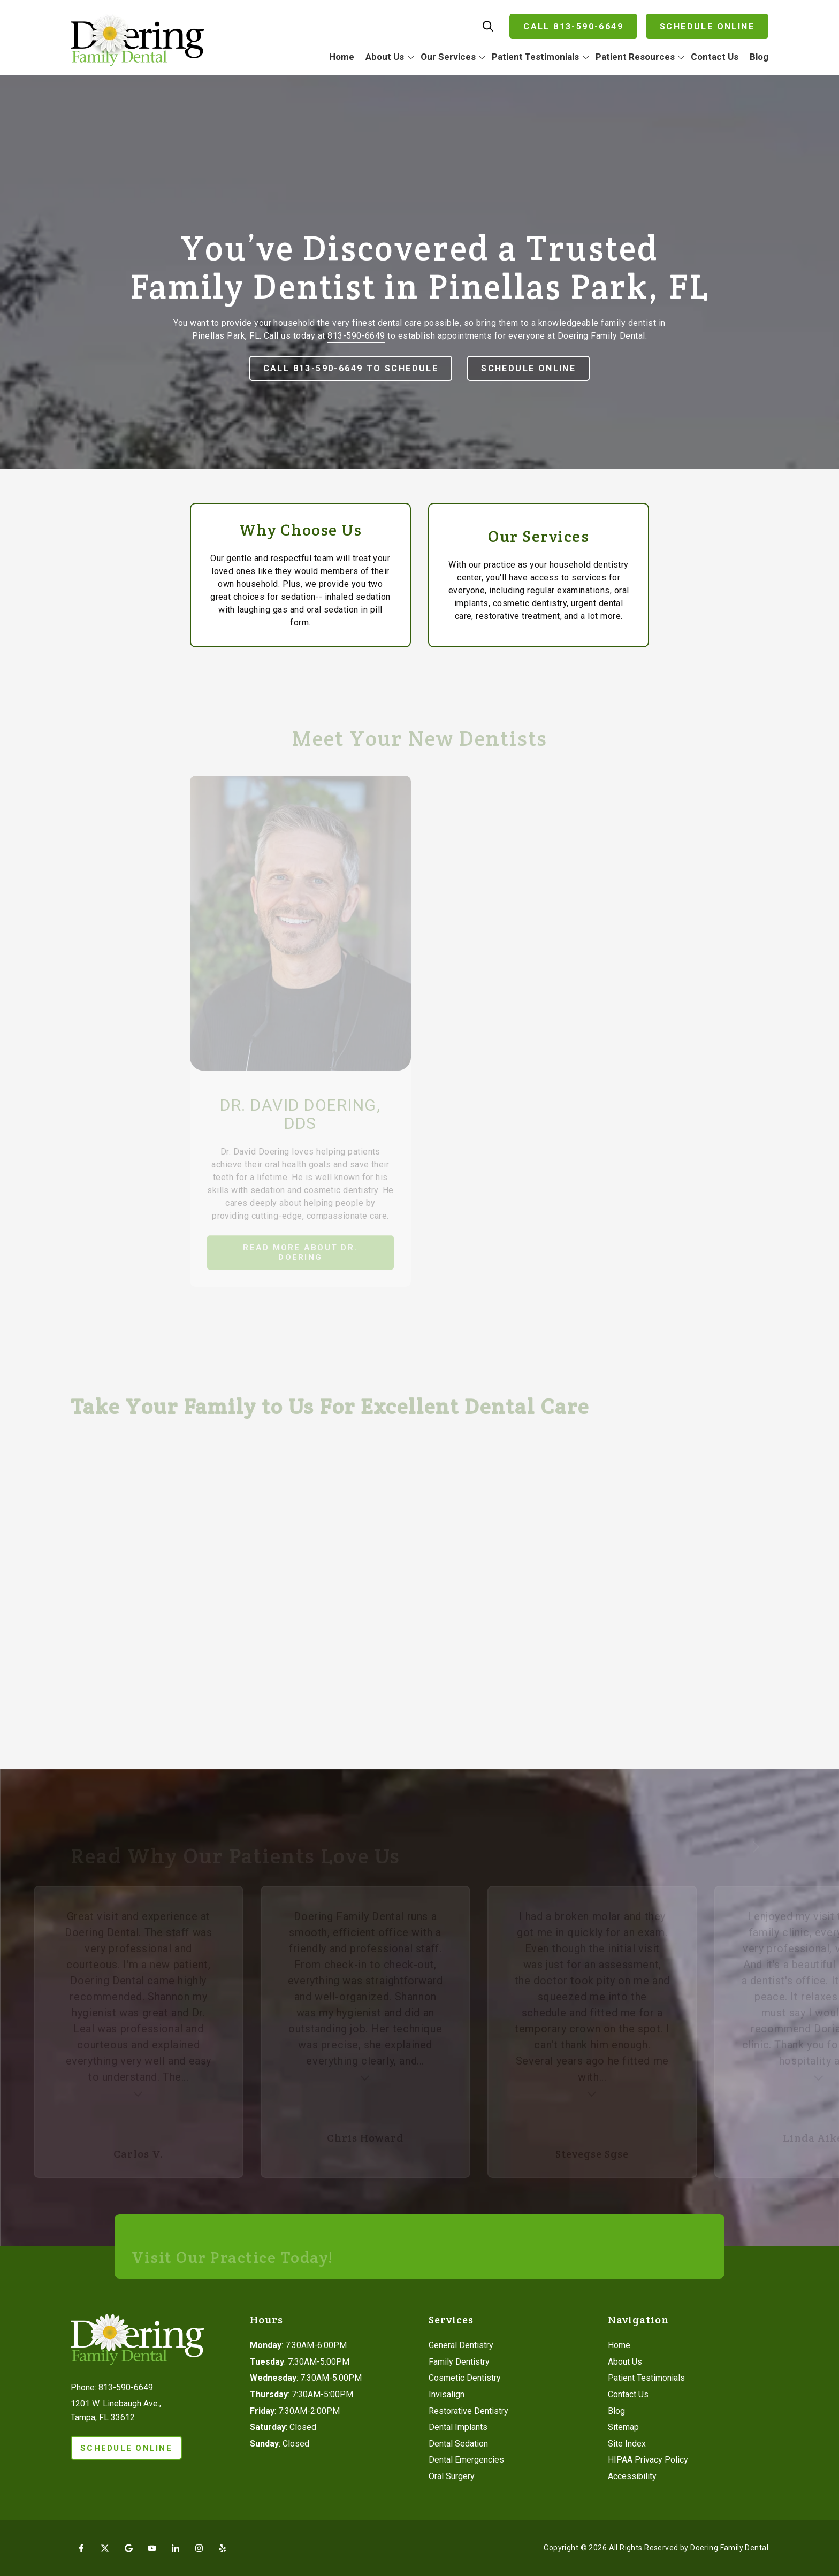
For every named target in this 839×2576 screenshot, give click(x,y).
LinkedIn (175, 2548)
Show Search (488, 26)
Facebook (81, 2548)
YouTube (152, 2548)
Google (128, 2548)
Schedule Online (707, 26)
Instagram (199, 2548)
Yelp (222, 2548)
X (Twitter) (105, 2548)
